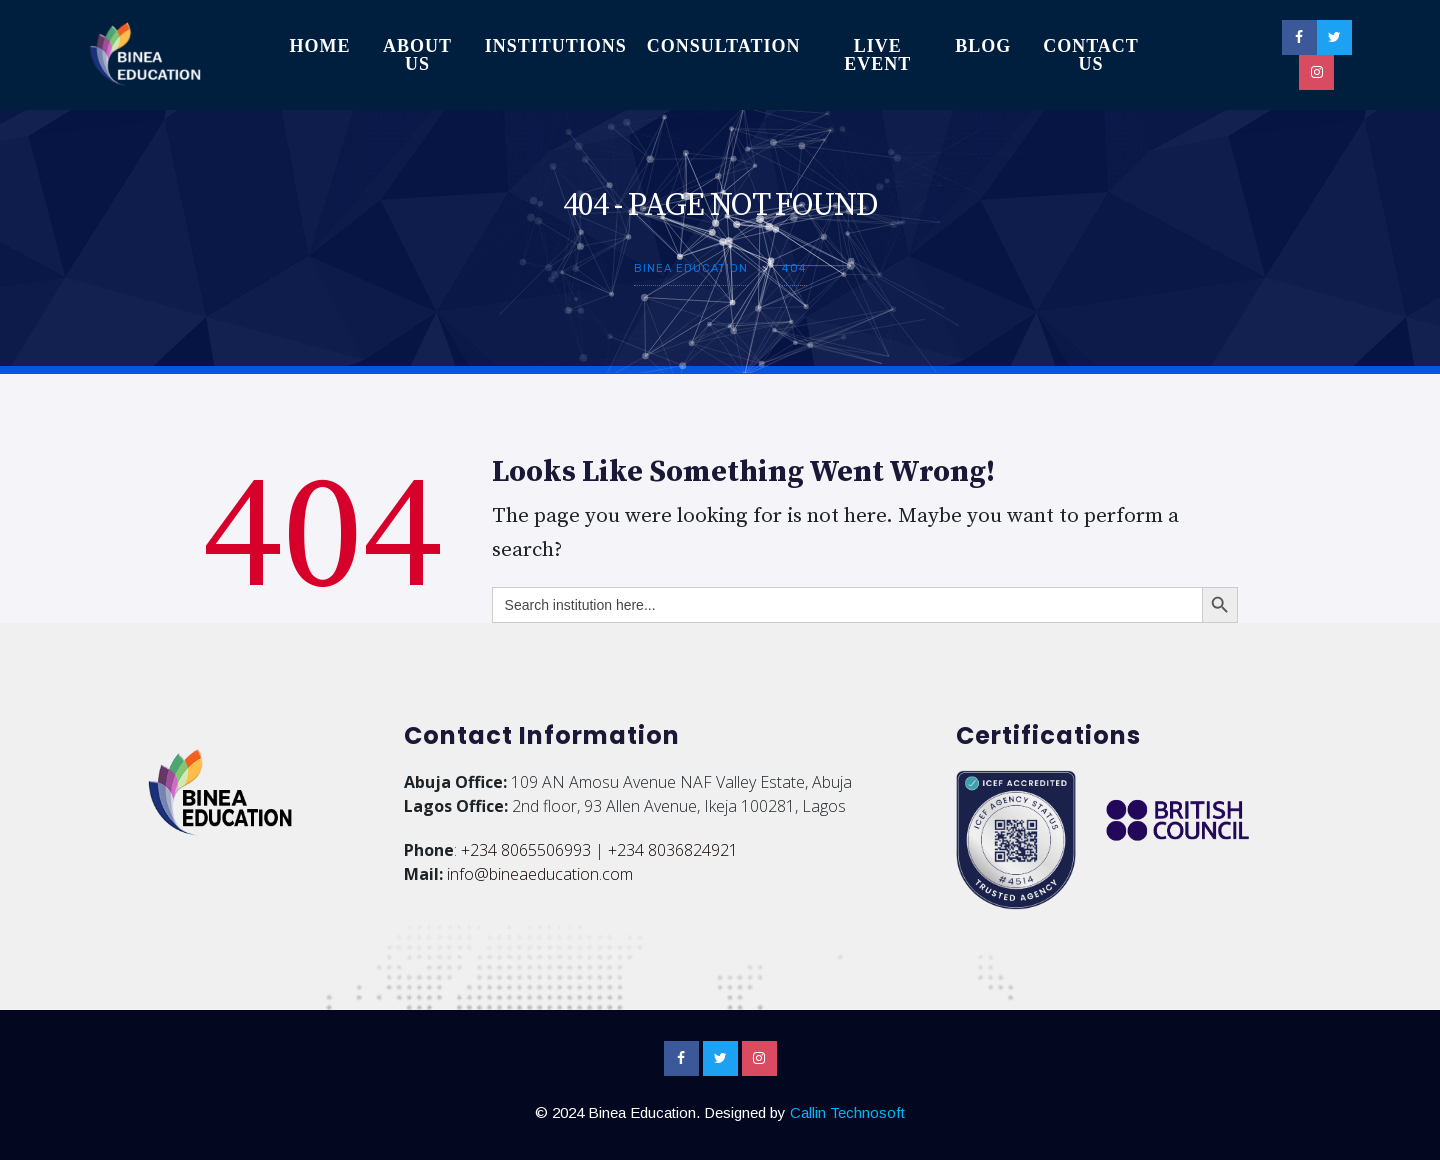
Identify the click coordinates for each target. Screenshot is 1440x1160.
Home (319, 46)
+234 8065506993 (526, 850)
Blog (983, 46)
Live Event (877, 55)
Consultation (724, 46)
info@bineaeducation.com (540, 874)
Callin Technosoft (847, 1112)
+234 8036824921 (673, 850)
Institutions (556, 46)
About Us (417, 55)
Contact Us (1091, 55)
